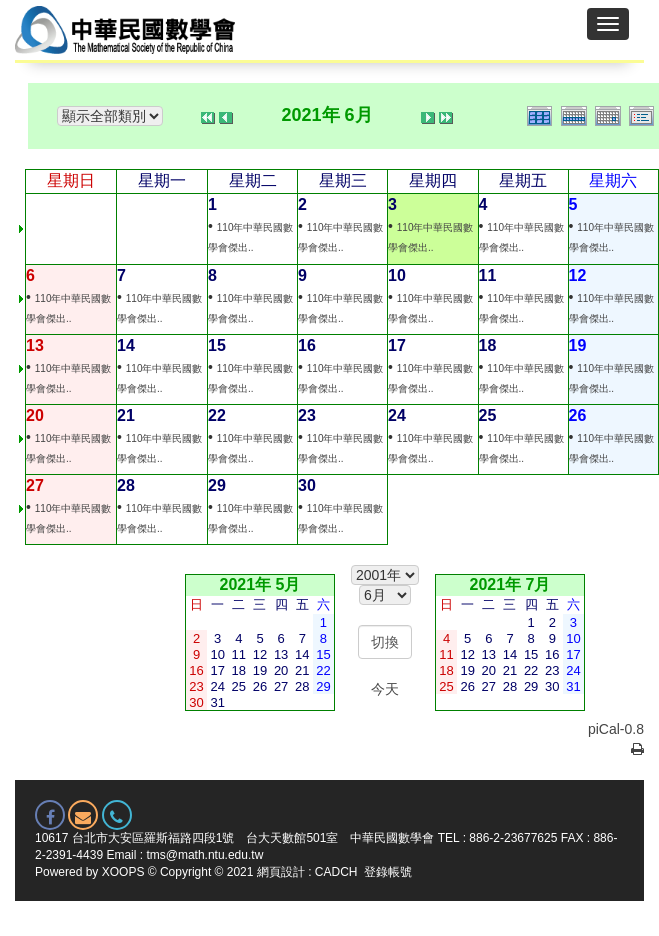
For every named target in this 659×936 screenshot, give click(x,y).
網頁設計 (281, 872)
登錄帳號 (388, 872)
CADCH (336, 872)
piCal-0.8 (616, 729)
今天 (385, 689)
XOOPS (123, 872)
